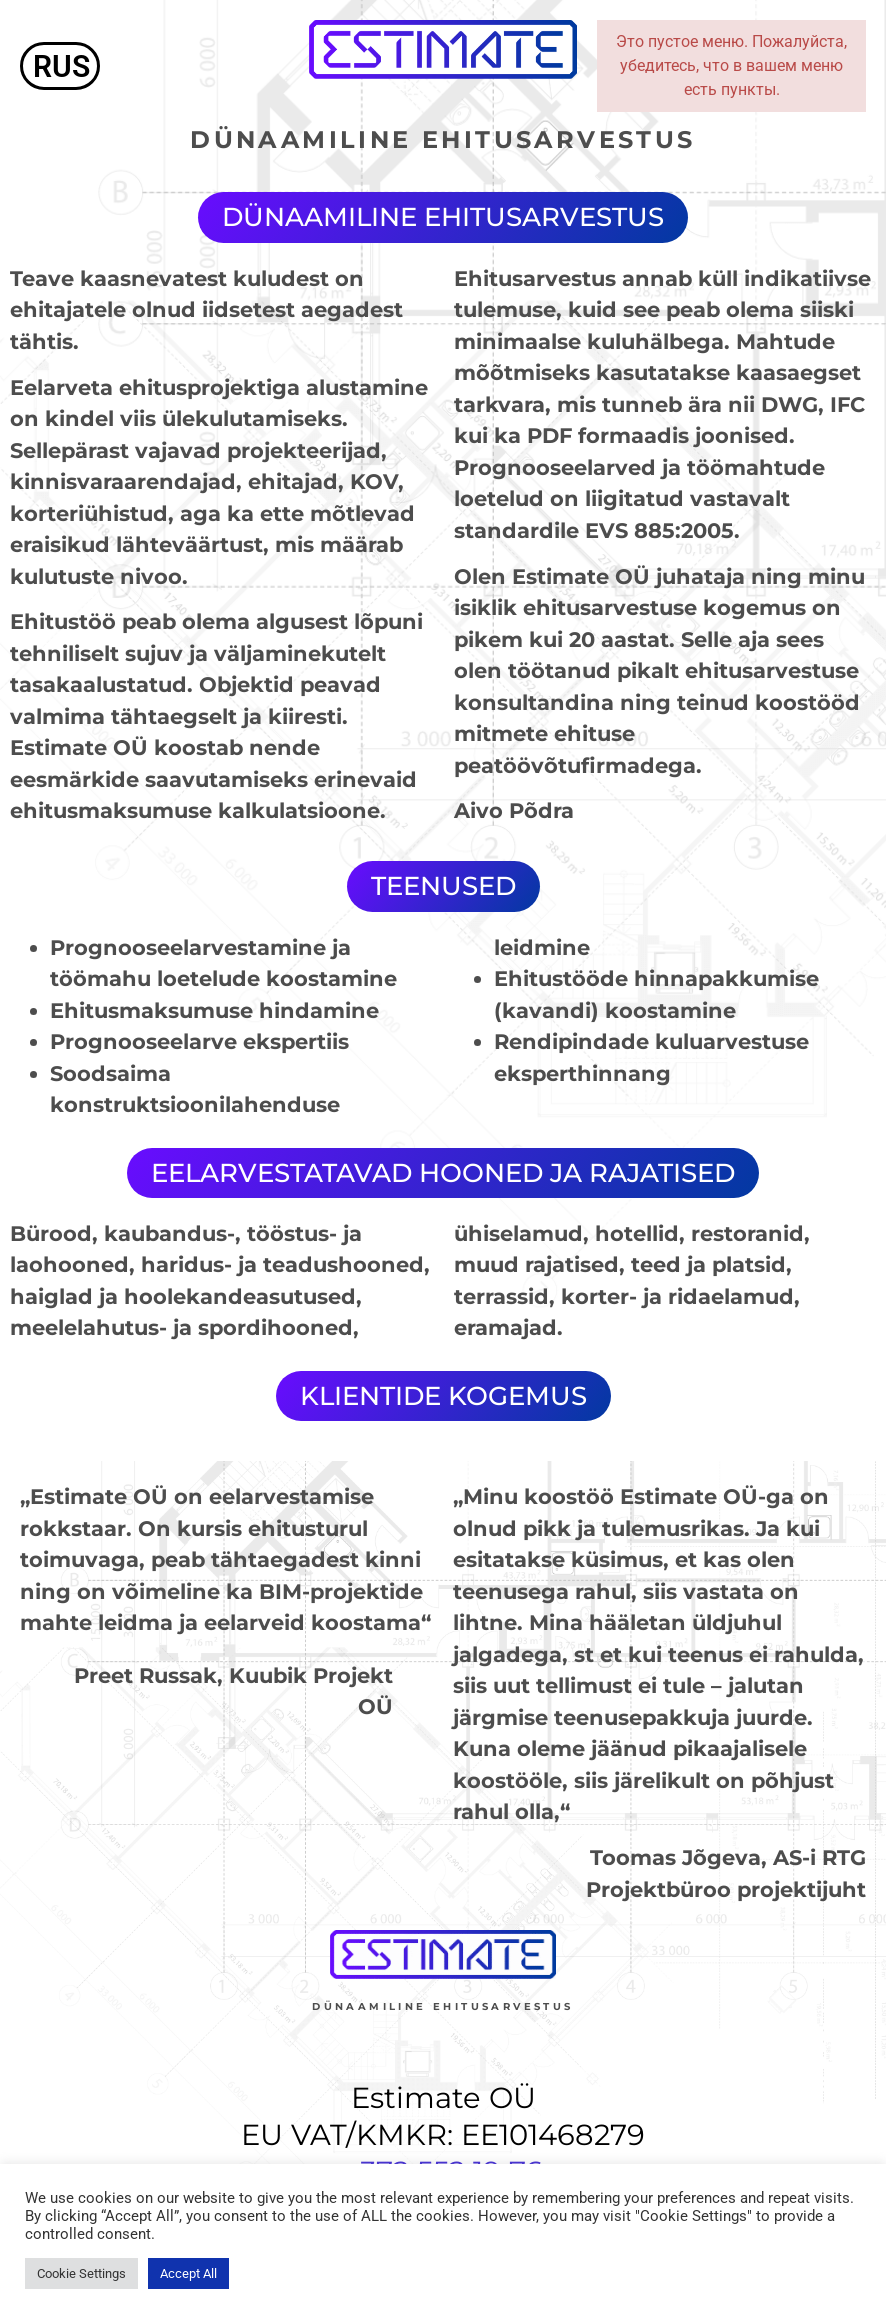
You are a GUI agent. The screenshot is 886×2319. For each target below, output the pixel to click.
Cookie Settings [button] (81, 2273)
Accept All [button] (188, 2273)
